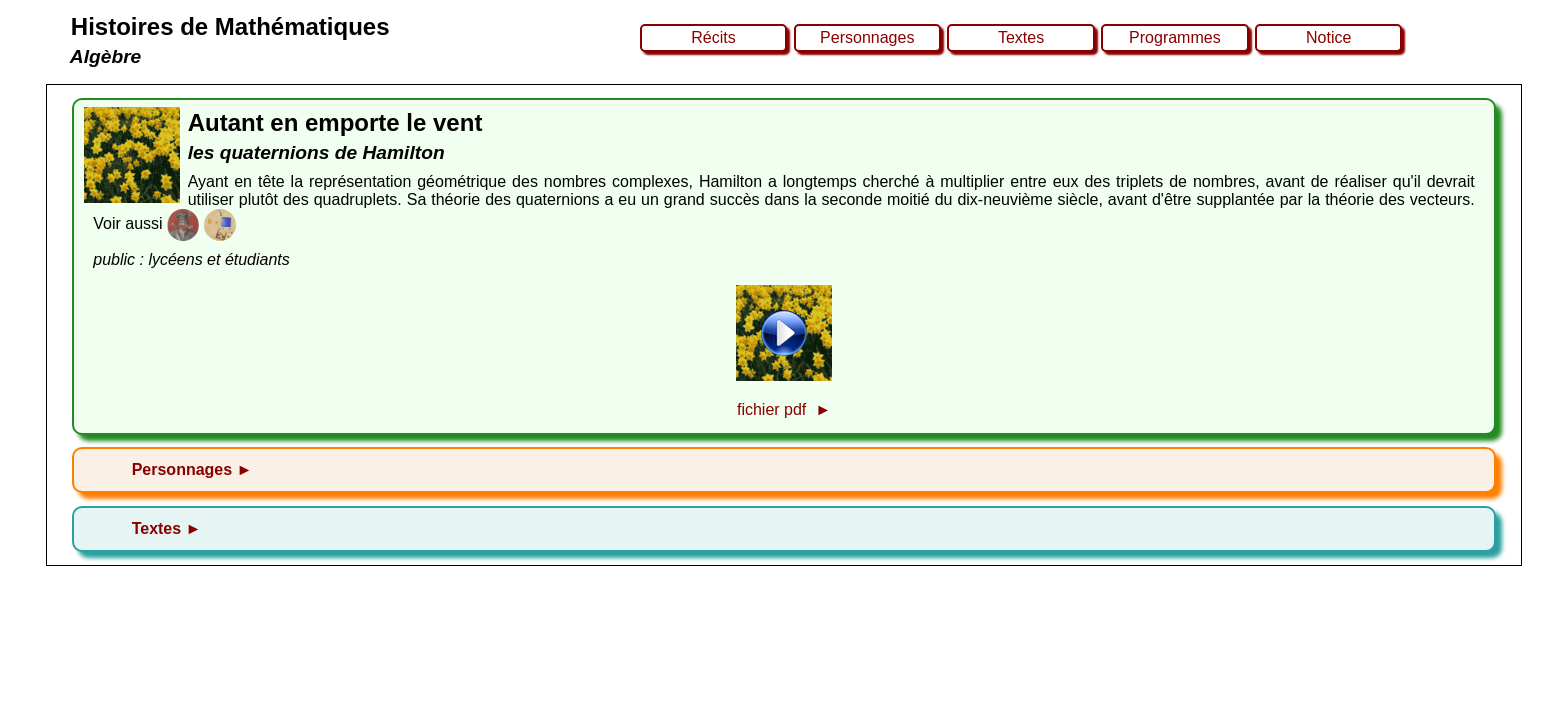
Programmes (1175, 37)
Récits (713, 37)
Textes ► (167, 528)
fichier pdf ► (784, 409)
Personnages (867, 37)
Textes (1021, 37)
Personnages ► (192, 469)
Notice (1328, 37)
